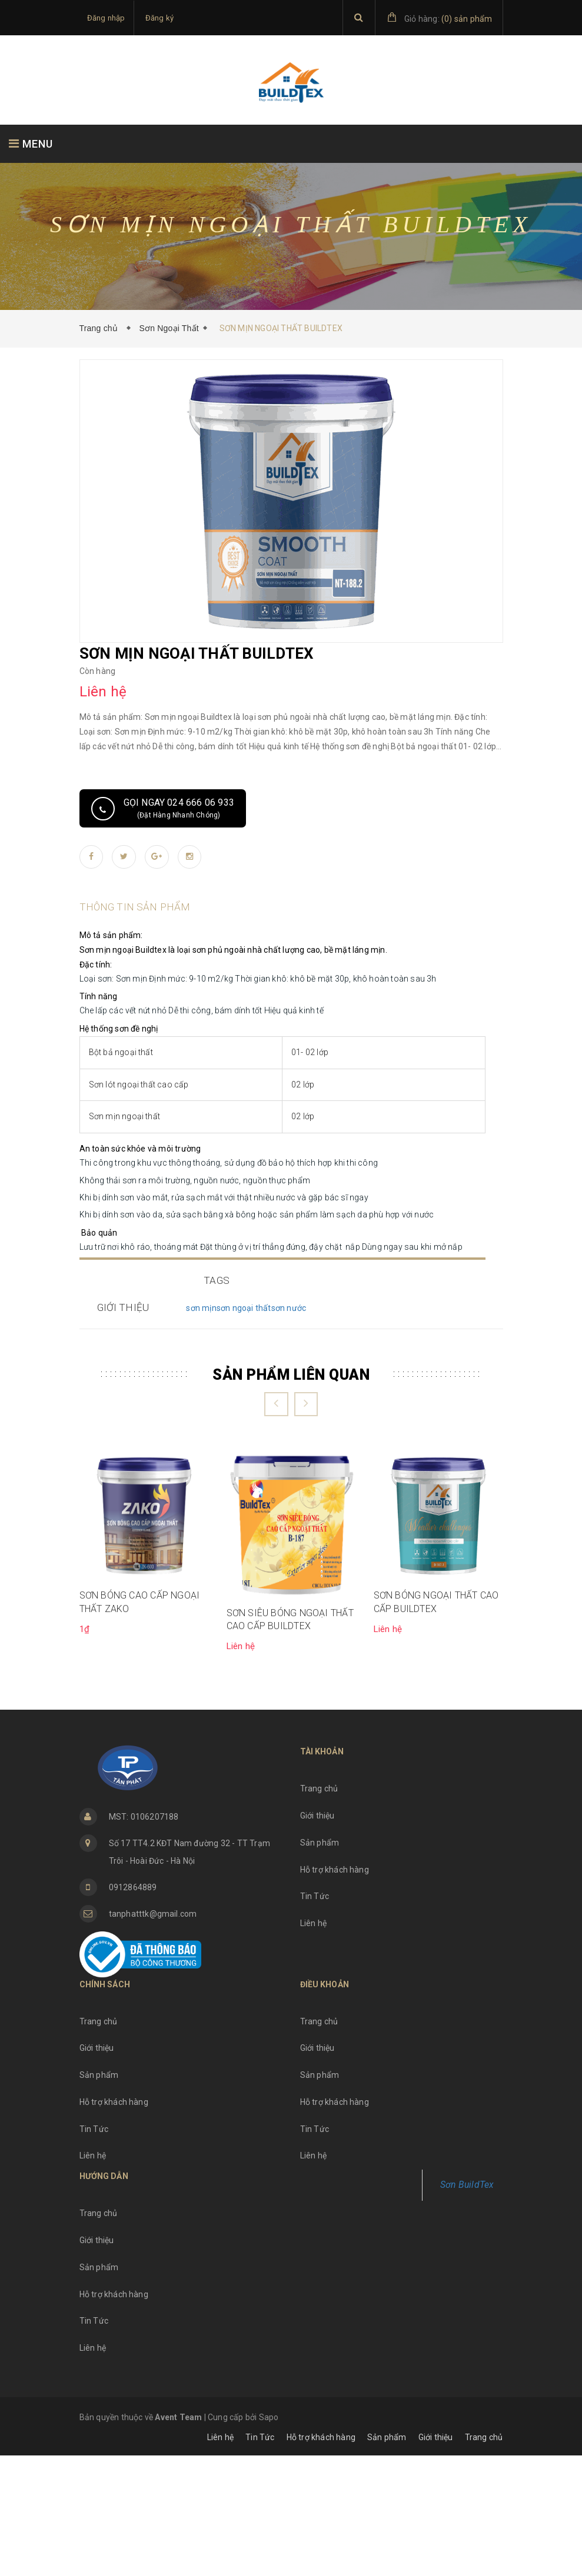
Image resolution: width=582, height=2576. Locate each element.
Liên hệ (313, 2043)
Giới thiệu (317, 1936)
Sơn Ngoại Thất (168, 328)
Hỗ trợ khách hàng (334, 1989)
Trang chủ (101, 328)
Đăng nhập (106, 18)
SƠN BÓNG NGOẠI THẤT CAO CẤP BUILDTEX (436, 1722)
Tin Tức (314, 2016)
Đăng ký (159, 18)
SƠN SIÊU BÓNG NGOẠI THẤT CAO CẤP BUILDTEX (290, 1740)
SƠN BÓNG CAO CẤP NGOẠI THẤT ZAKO (139, 1722)
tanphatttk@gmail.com (153, 2034)
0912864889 (133, 2008)
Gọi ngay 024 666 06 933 (179, 808)
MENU (31, 144)
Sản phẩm (320, 1963)
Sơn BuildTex (467, 2305)
